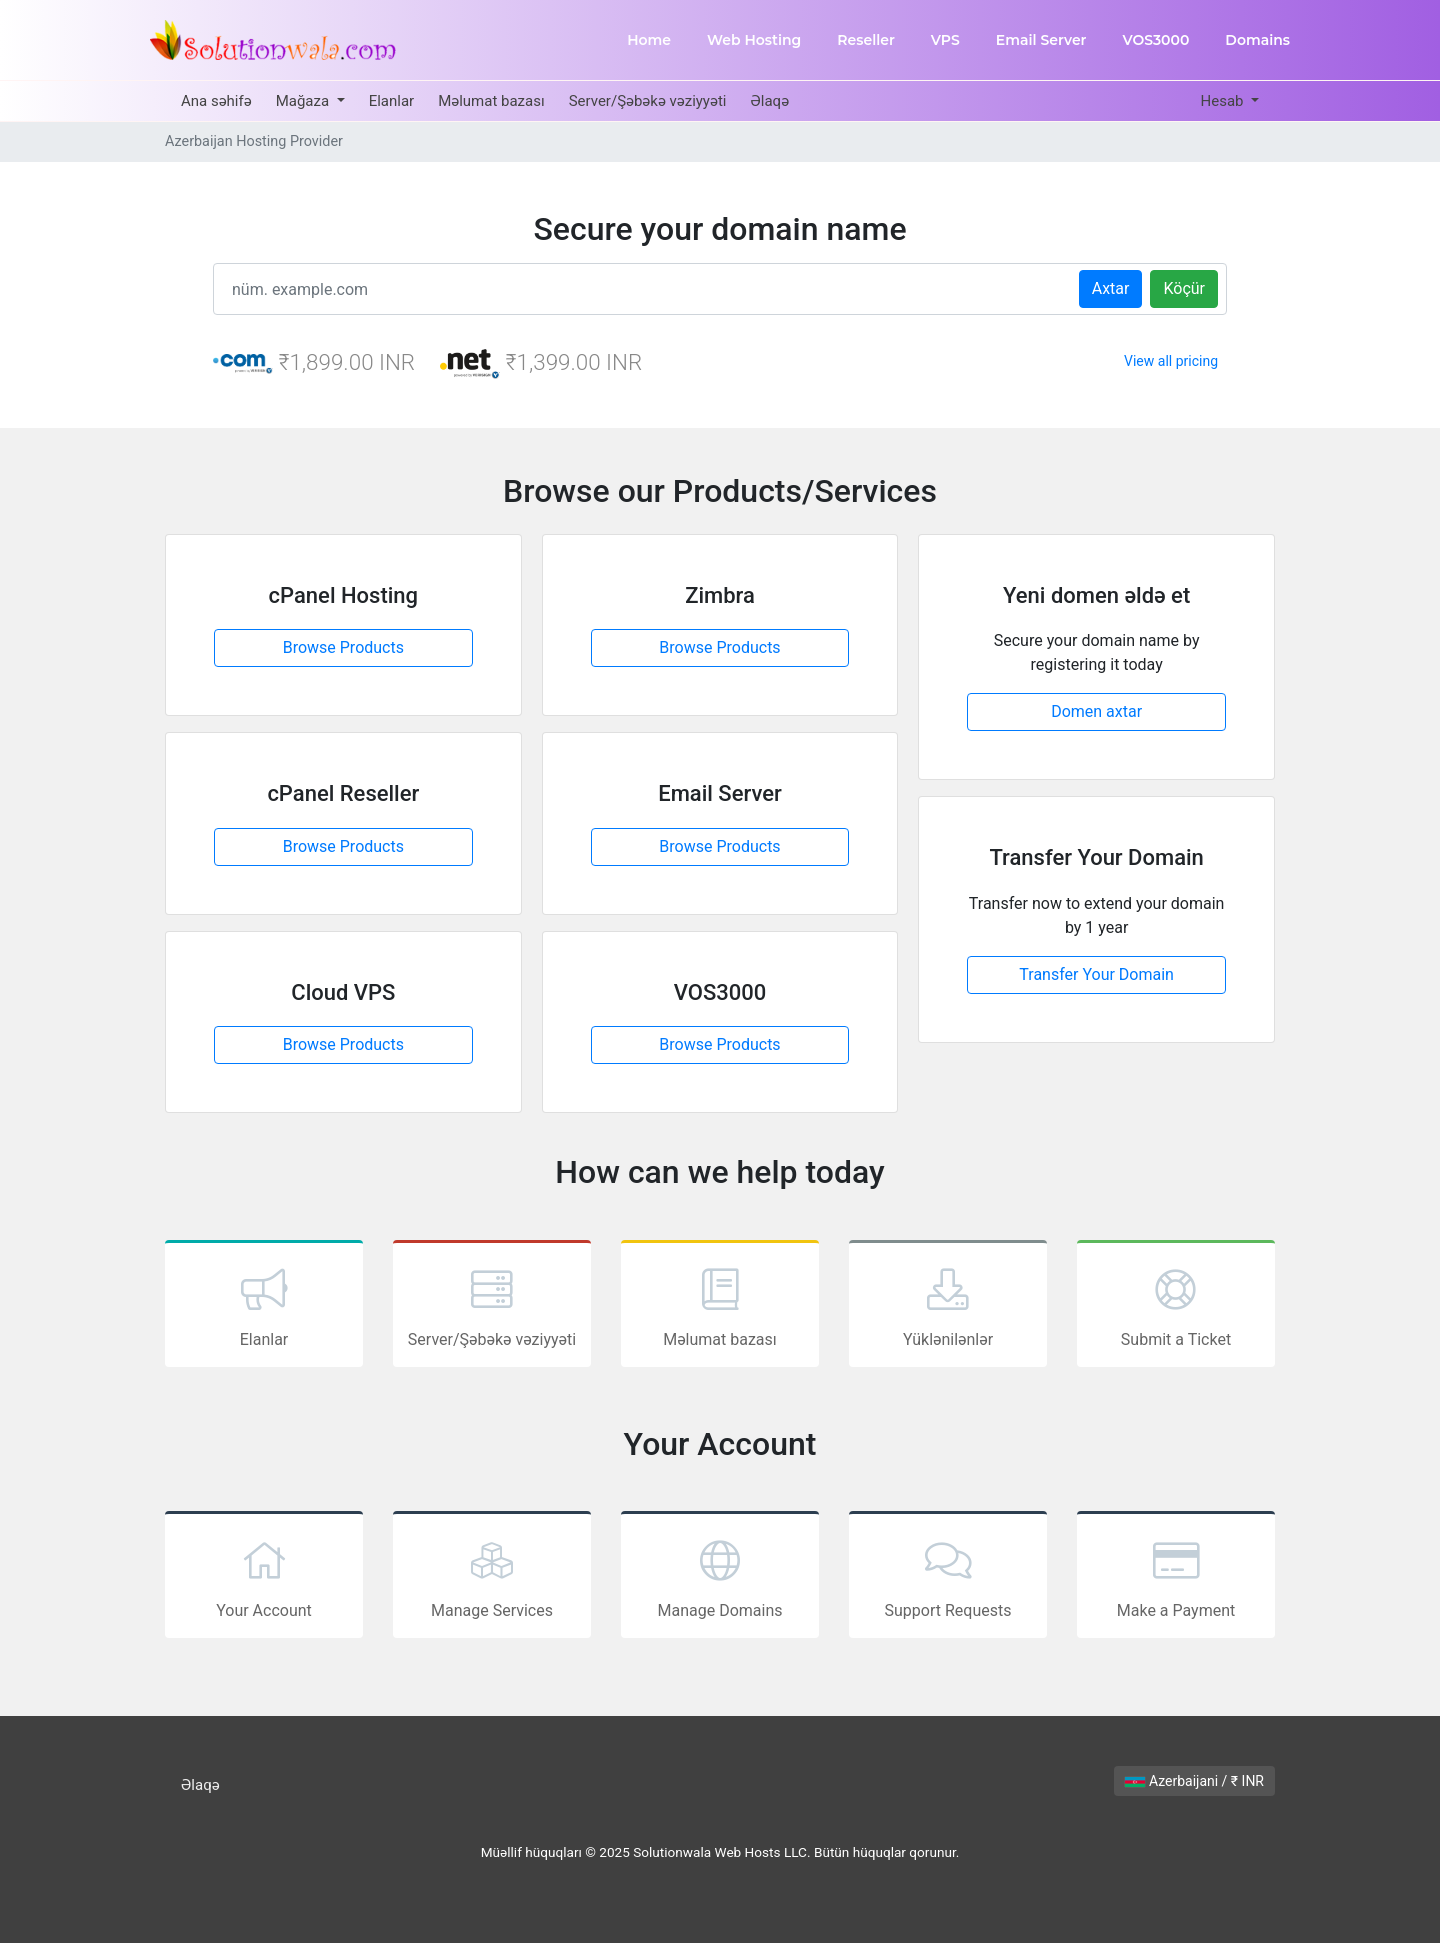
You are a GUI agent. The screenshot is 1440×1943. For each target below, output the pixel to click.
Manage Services (492, 1577)
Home (649, 40)
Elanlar (392, 101)
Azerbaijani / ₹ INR (1194, 1781)
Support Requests (948, 1577)
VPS (945, 40)
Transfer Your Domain (1096, 974)
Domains (1257, 40)
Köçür (1184, 288)
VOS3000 (1155, 40)
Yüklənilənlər (948, 1306)
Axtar (1111, 288)
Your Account (264, 1577)
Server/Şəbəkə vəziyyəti (648, 101)
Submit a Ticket (1176, 1306)
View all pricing (1171, 361)
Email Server (1041, 40)
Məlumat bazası (491, 101)
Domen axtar (1096, 711)
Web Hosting (754, 40)
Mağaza (304, 101)
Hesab (1223, 101)
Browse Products (343, 647)
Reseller (866, 40)
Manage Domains (720, 1577)
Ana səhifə (216, 101)
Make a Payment (1176, 1577)
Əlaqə (769, 101)
